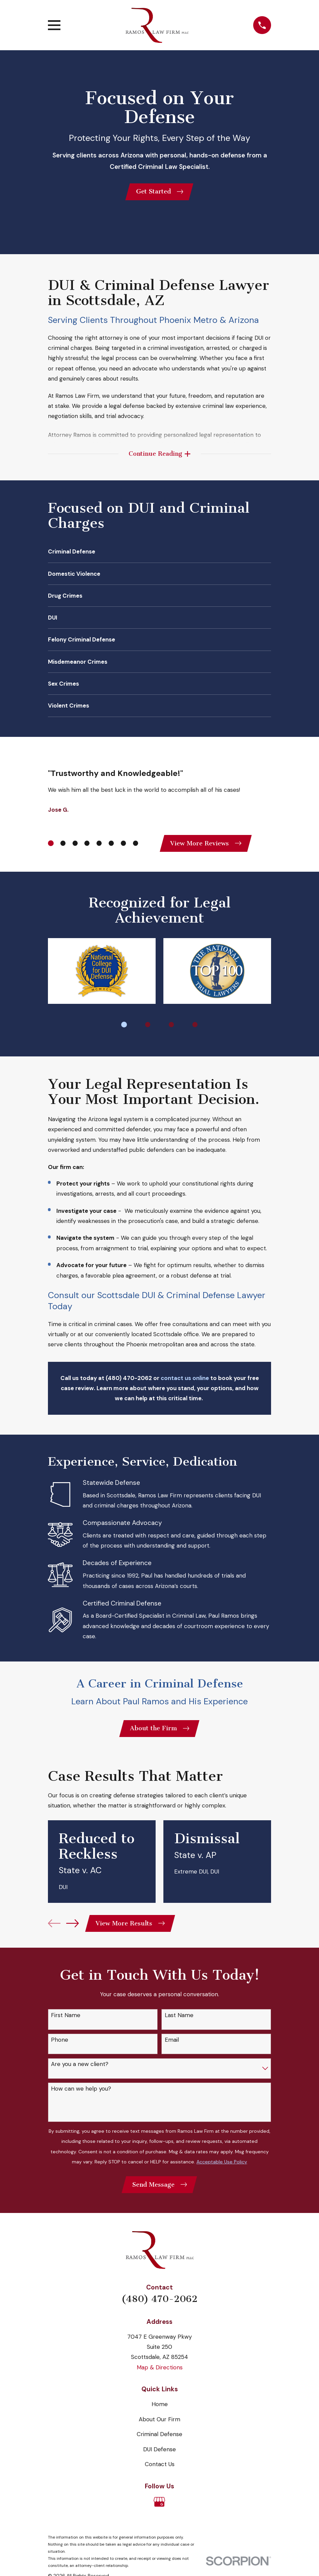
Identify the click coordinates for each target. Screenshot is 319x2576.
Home (160, 2410)
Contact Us (160, 2471)
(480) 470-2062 (159, 2305)
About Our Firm (159, 2425)
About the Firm (159, 1732)
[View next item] (72, 1928)
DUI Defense (159, 2455)
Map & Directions (160, 2373)
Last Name (179, 2020)
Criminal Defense (159, 2441)
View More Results (131, 1928)
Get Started (159, 192)
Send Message (159, 2190)
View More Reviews (206, 846)
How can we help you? (81, 2094)
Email (172, 2045)
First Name (65, 2020)
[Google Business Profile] (159, 2508)
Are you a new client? (79, 2069)
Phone (59, 2045)
